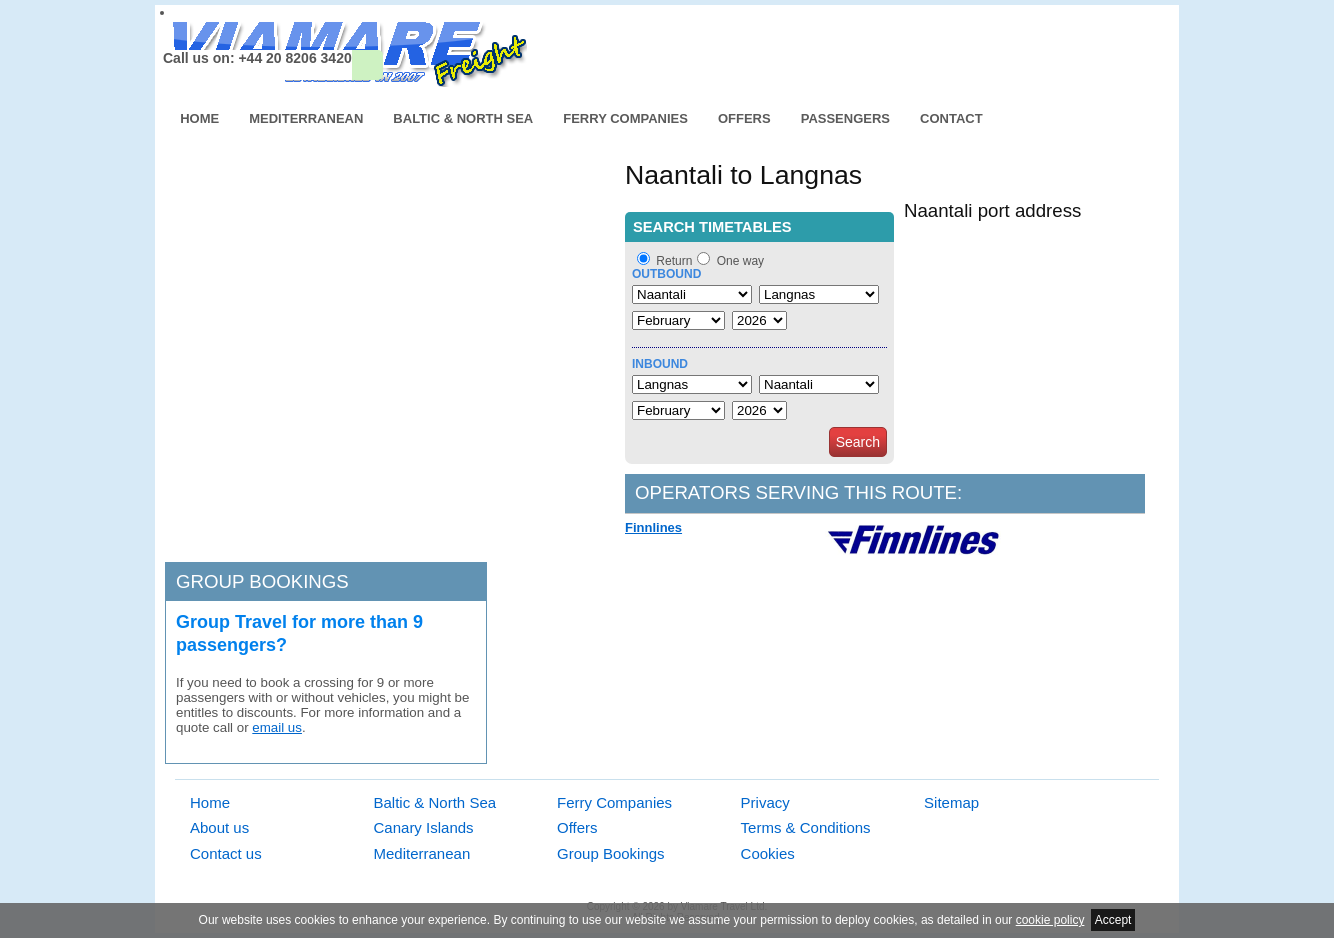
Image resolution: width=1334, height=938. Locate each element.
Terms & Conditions (806, 827)
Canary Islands (424, 827)
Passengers (845, 118)
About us (219, 827)
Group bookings (262, 581)
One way (740, 261)
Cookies (768, 853)
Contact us (226, 853)
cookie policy (1050, 920)
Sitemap (951, 802)
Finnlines (653, 527)
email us (277, 727)
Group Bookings (611, 853)
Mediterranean (306, 118)
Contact (951, 118)
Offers (744, 118)
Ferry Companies (625, 118)
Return (674, 261)
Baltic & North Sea (463, 118)
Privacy (765, 802)
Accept (1113, 920)
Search (858, 442)
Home (199, 118)
